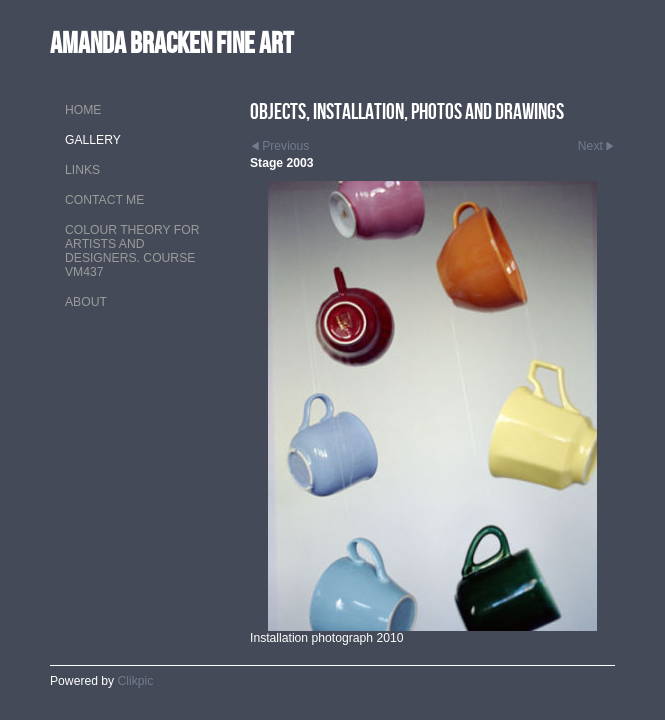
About (86, 302)
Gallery (93, 140)
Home (83, 110)
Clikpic (136, 681)
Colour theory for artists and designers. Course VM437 (132, 251)
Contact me (104, 200)
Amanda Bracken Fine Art (171, 42)
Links (82, 170)
